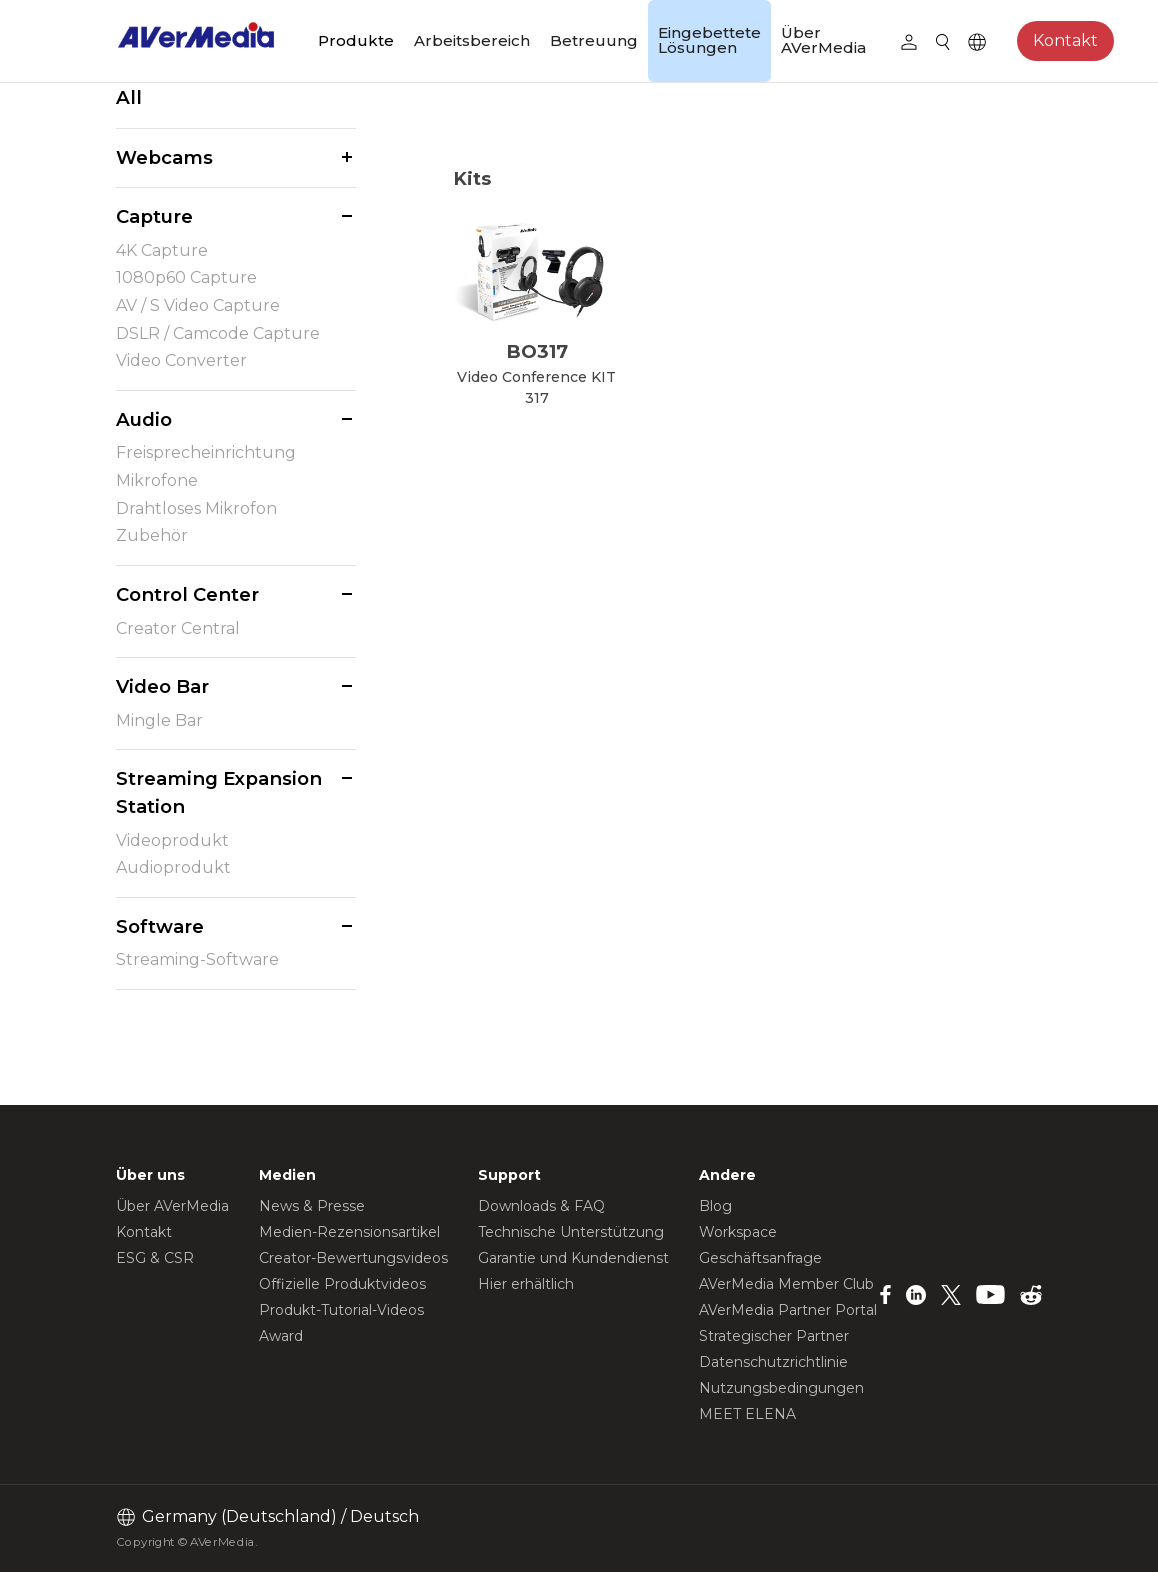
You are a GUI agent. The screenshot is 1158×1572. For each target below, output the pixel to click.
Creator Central (178, 628)
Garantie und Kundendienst (573, 1258)
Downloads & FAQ (541, 1206)
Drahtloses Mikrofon (196, 508)
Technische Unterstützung (571, 1232)
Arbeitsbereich (472, 40)
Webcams (164, 157)
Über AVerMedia (823, 40)
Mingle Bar (159, 720)
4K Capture (162, 250)
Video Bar (162, 686)
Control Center (187, 594)
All (129, 97)
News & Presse (312, 1206)
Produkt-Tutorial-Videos (341, 1310)
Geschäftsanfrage (760, 1258)
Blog (715, 1206)
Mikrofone (157, 480)
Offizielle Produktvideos (342, 1284)
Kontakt (1065, 40)
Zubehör (152, 535)
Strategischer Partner (774, 1336)
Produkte (356, 40)
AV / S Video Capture (198, 305)
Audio (144, 419)
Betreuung (594, 40)
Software (160, 926)
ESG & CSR (155, 1258)
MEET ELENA (747, 1414)
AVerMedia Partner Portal (788, 1310)
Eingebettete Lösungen (709, 40)
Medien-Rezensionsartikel (349, 1232)
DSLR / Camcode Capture (218, 333)
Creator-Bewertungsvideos (353, 1258)
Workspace (738, 1232)
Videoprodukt (172, 840)
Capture (154, 216)
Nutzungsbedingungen (781, 1388)
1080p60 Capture (186, 277)
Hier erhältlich (526, 1284)
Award (281, 1336)
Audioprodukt (173, 867)
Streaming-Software (197, 959)
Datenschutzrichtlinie (773, 1362)
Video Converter (181, 360)
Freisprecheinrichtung (206, 452)
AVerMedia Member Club (786, 1284)
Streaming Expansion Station (219, 792)
